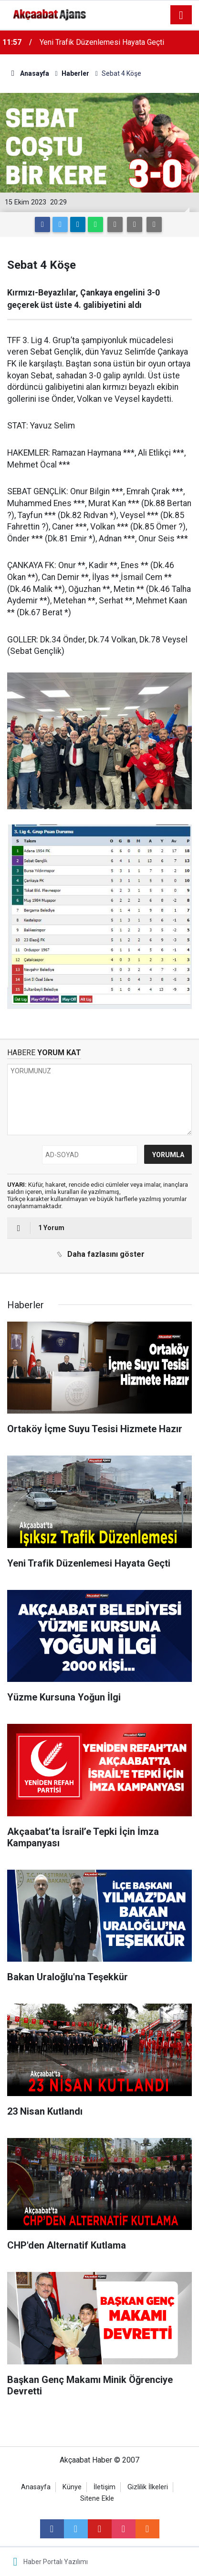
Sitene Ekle (97, 2499)
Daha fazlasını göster (98, 1254)
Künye (72, 2487)
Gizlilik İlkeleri (147, 2487)
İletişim (104, 2487)
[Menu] (181, 15)
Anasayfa (36, 2487)
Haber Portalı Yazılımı (55, 2562)
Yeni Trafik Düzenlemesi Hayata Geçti (102, 42)
